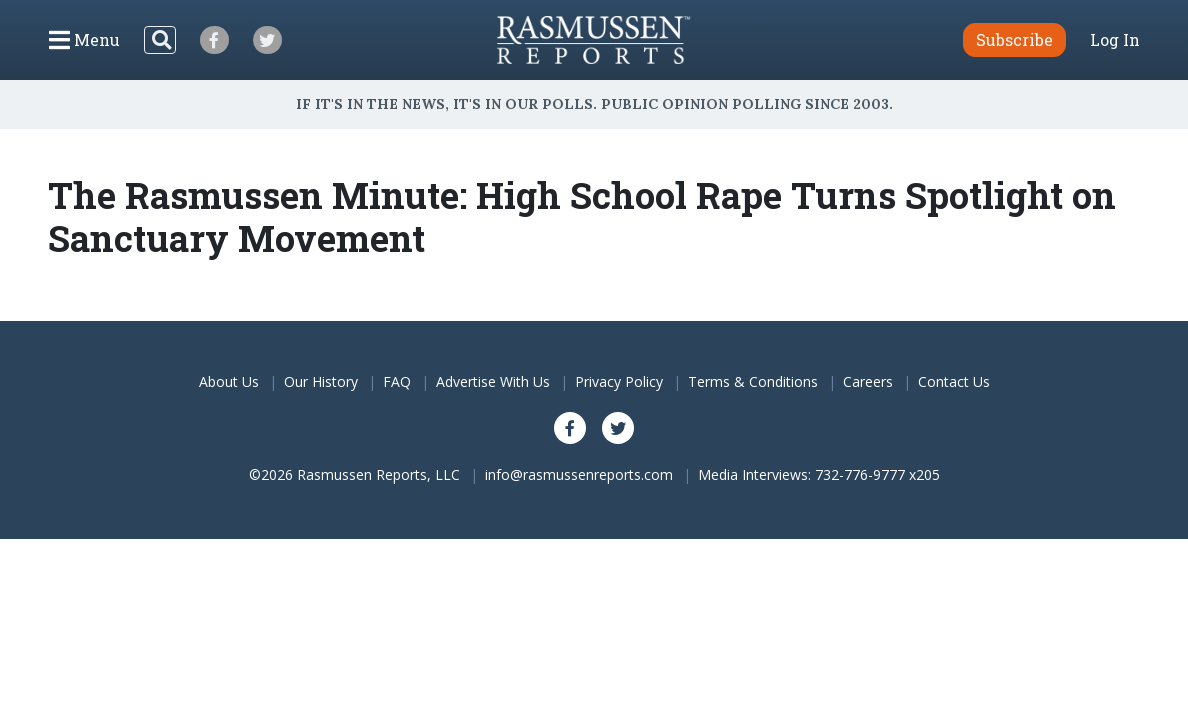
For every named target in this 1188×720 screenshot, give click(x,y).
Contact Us (954, 381)
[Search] (160, 40)
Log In (1115, 40)
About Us (229, 381)
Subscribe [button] (1014, 39)
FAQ (397, 381)
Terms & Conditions (753, 381)
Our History (321, 381)
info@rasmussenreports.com (579, 474)
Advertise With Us (493, 381)
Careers (868, 381)
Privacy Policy (619, 381)
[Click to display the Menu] (84, 40)
